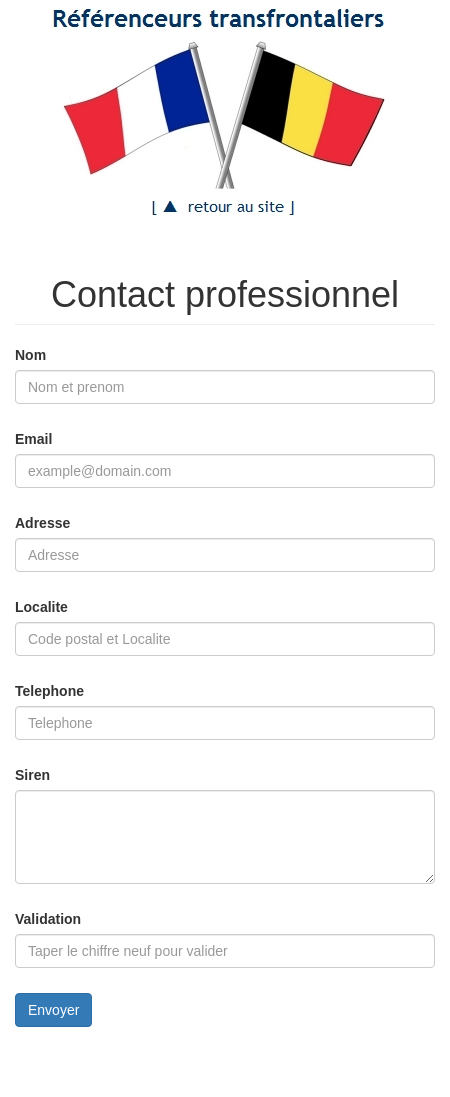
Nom (30, 355)
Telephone (49, 691)
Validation (48, 919)
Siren (32, 775)
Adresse (42, 523)
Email (33, 439)
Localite (41, 607)
